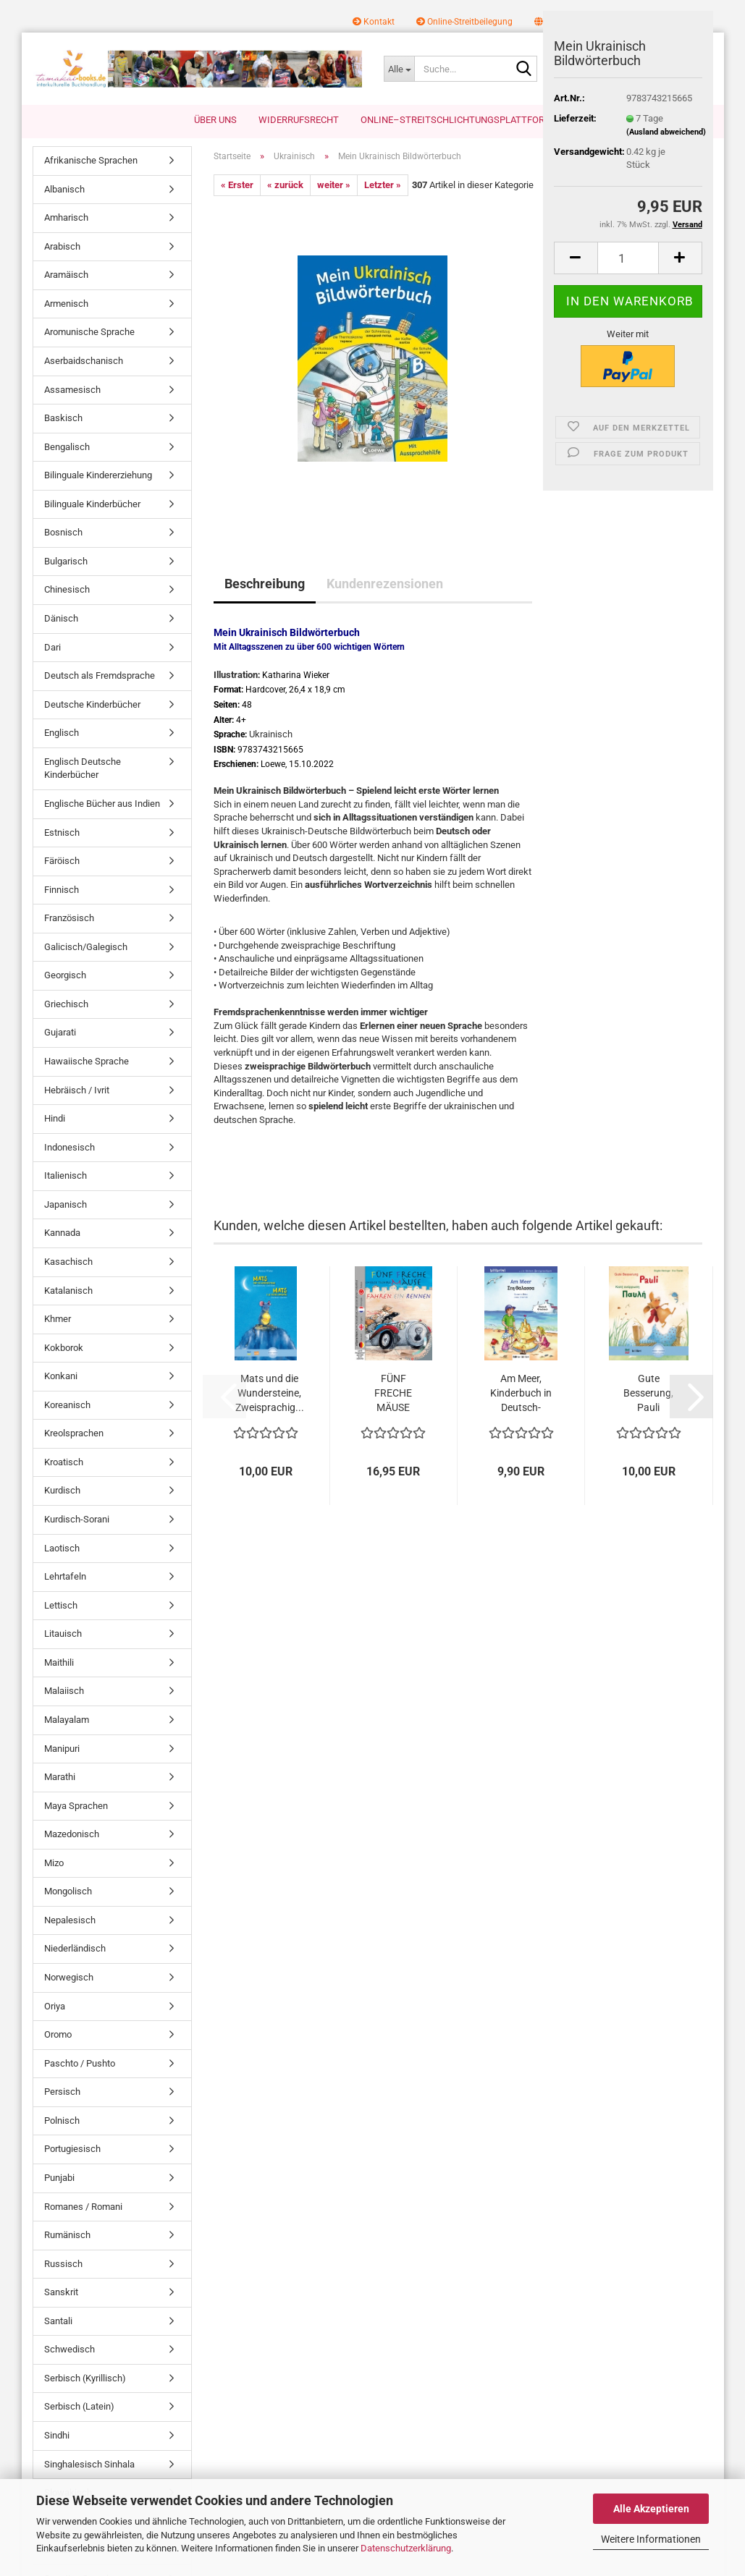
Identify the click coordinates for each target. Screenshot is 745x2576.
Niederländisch (75, 1948)
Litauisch (63, 1633)
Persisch (62, 2091)
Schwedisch (69, 2349)
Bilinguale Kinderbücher (92, 504)
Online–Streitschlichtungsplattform (456, 119)
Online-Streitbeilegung (464, 22)
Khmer (57, 1318)
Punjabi (59, 2177)
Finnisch (61, 889)
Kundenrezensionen (385, 583)
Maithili (59, 1662)
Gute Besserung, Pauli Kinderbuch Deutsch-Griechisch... (648, 1394)
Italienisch (65, 1175)
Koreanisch (67, 1404)
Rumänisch (67, 2234)
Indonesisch (69, 1147)
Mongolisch (68, 1891)
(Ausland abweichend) (666, 132)
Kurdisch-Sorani (76, 1519)
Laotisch (62, 1548)
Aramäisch (66, 274)
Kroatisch (63, 1462)
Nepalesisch (70, 1920)
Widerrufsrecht (298, 119)
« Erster (237, 184)
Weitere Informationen (651, 2539)
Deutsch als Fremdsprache (99, 675)
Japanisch (65, 1204)
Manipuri (62, 1748)
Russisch (63, 2263)
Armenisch (66, 303)
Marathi (59, 1776)
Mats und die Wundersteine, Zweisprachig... (269, 1393)
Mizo (54, 1862)
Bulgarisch (66, 561)
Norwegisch (68, 1977)
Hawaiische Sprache (86, 1061)
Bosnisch (63, 532)
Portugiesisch (72, 2148)
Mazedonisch (71, 1834)
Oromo (58, 2034)
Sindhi (57, 2435)
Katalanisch (68, 1290)
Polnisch (62, 2120)
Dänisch (61, 618)
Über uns (215, 119)
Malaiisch (64, 1690)
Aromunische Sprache (89, 331)
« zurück (285, 184)
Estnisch (62, 832)
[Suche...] (399, 69)
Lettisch (60, 1605)
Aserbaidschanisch (83, 360)
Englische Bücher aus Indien (102, 803)
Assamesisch (72, 389)
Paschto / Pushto (79, 2063)
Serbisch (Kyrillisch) (85, 2378)
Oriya (54, 2006)
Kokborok (63, 1347)
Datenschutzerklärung (406, 2548)
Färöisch (62, 860)
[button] (575, 258)
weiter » (333, 184)
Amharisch (66, 217)
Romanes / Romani (83, 2206)
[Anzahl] (628, 258)
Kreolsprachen (74, 1433)
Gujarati (60, 1032)
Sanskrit (61, 2292)
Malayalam (66, 1719)
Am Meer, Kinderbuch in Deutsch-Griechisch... (521, 1394)
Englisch (61, 732)
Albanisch (64, 189)
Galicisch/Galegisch (85, 946)
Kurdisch (62, 1490)
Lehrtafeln (65, 1576)
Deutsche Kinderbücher (92, 704)
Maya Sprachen (76, 1805)
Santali (58, 2321)
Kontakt (374, 22)
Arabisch (62, 246)
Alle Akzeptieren (651, 2508)
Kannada (62, 1232)
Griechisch (66, 1004)
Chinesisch (67, 589)
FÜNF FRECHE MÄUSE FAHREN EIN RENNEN (393, 1394)
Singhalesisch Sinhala (89, 2464)
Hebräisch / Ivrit (76, 1090)
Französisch (69, 917)
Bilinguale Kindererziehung (98, 475)
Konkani (60, 1375)
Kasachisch (68, 1261)
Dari (52, 647)
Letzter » (382, 184)
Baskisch (63, 417)
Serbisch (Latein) (79, 2406)
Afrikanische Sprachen (91, 160)
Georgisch (65, 975)
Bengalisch (67, 446)
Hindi (54, 1118)
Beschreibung (264, 583)
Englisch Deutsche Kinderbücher (82, 768)
